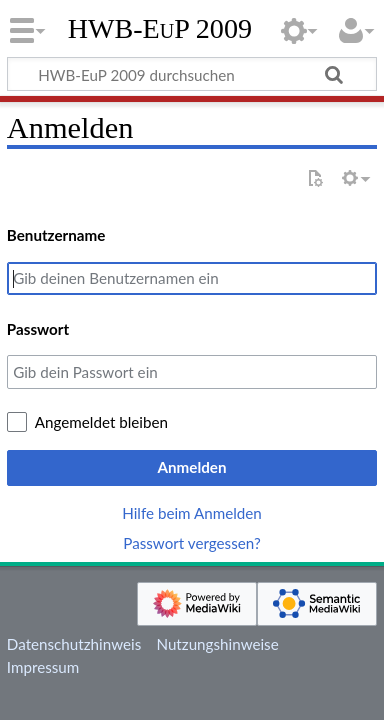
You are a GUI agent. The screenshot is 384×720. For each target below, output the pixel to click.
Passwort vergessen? (191, 543)
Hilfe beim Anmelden (192, 513)
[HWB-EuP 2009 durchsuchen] (192, 74)
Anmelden (192, 467)
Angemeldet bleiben (101, 422)
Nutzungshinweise (217, 644)
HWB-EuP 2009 (160, 29)
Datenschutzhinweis (74, 644)
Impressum (43, 667)
